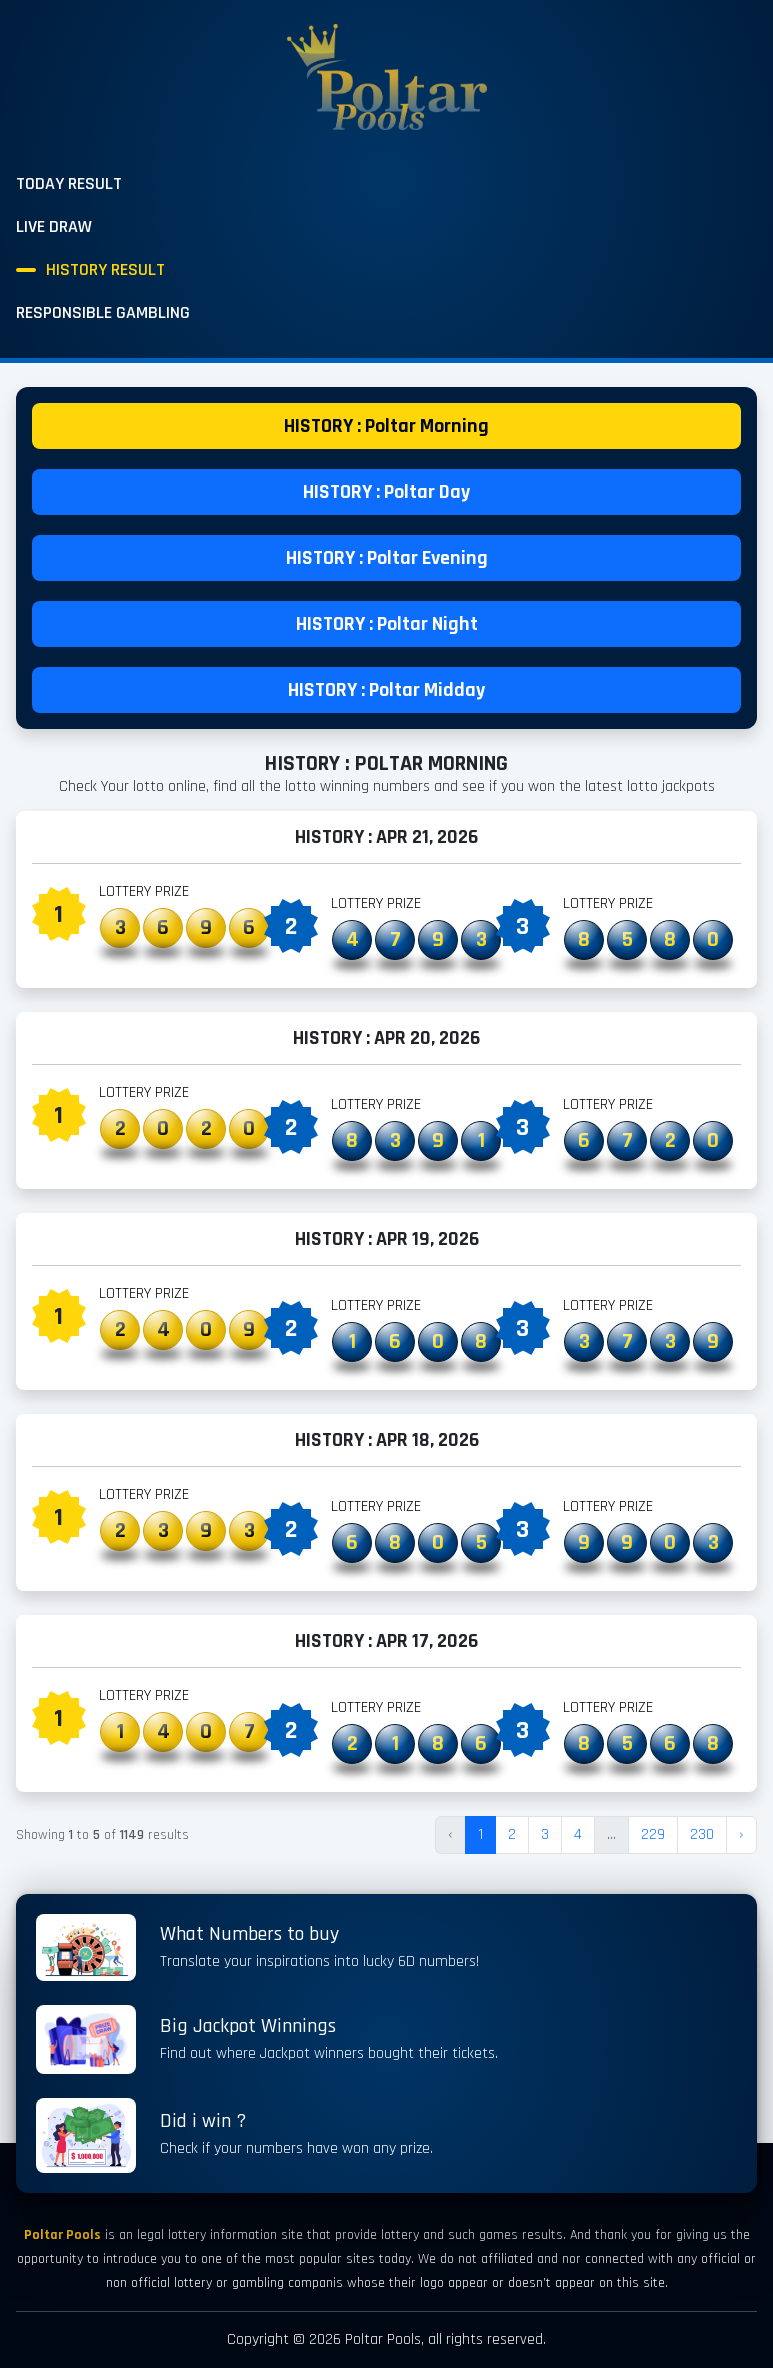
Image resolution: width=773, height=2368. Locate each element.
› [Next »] (741, 1834)
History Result (105, 269)
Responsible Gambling (103, 312)
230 (702, 1834)
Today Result (69, 183)
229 (653, 1834)
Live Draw (54, 226)
